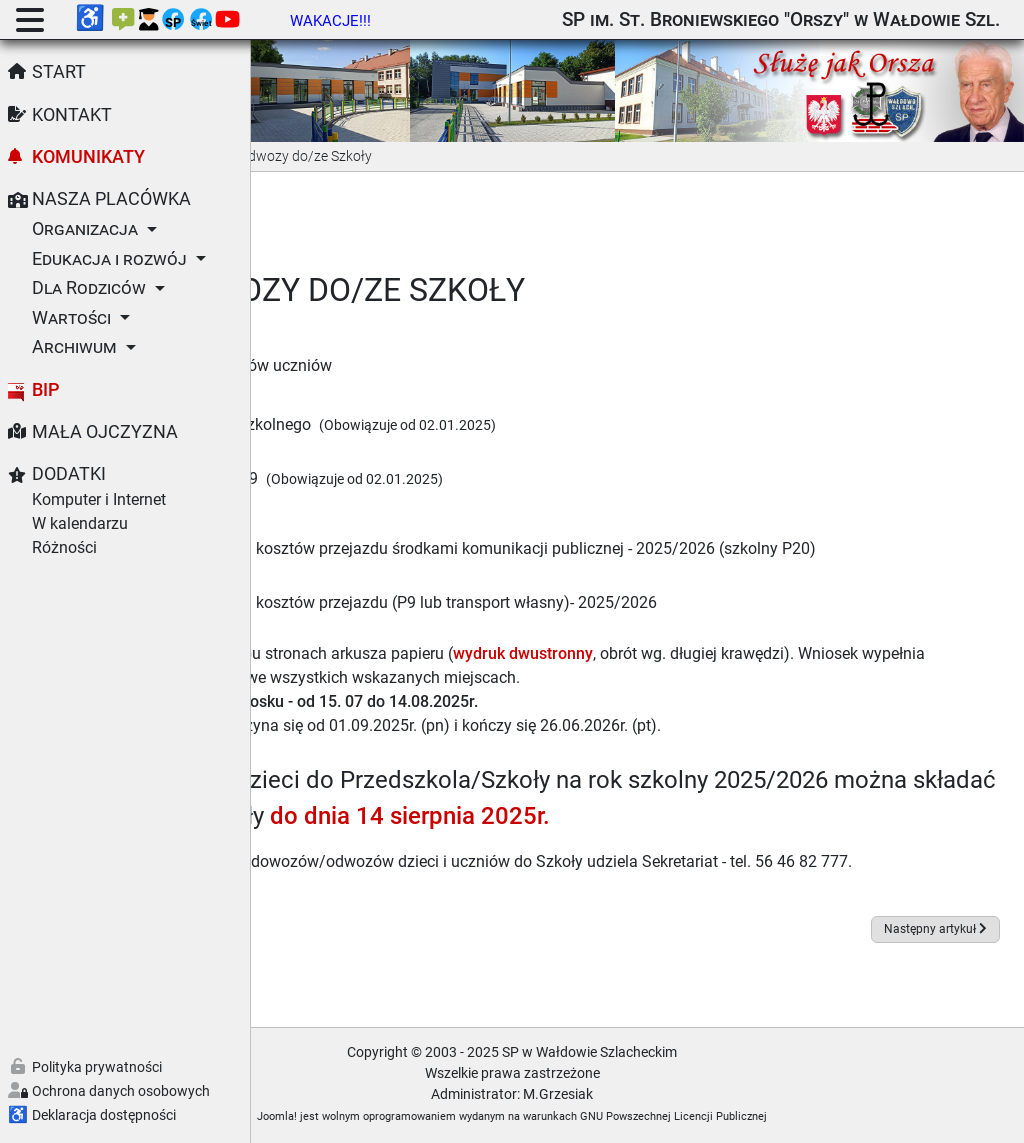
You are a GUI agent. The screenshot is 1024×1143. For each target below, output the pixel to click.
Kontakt (72, 115)
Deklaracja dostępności (104, 1115)
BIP (46, 390)
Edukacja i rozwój (109, 259)
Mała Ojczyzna (105, 432)
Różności (64, 547)
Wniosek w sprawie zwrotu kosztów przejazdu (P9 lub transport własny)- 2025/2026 (611, 579)
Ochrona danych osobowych (121, 1091)
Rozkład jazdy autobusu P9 (411, 453)
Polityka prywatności (97, 1067)
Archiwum (74, 347)
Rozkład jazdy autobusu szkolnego (438, 399)
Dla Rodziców (89, 288)
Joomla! (403, 1116)
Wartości (71, 318)
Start (59, 72)
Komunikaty (88, 157)
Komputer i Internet (99, 499)
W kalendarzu (80, 523)
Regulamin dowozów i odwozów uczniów (436, 340)
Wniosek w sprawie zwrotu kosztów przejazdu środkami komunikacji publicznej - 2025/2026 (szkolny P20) (640, 524)
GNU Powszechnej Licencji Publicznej (799, 1116)
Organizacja (85, 229)
